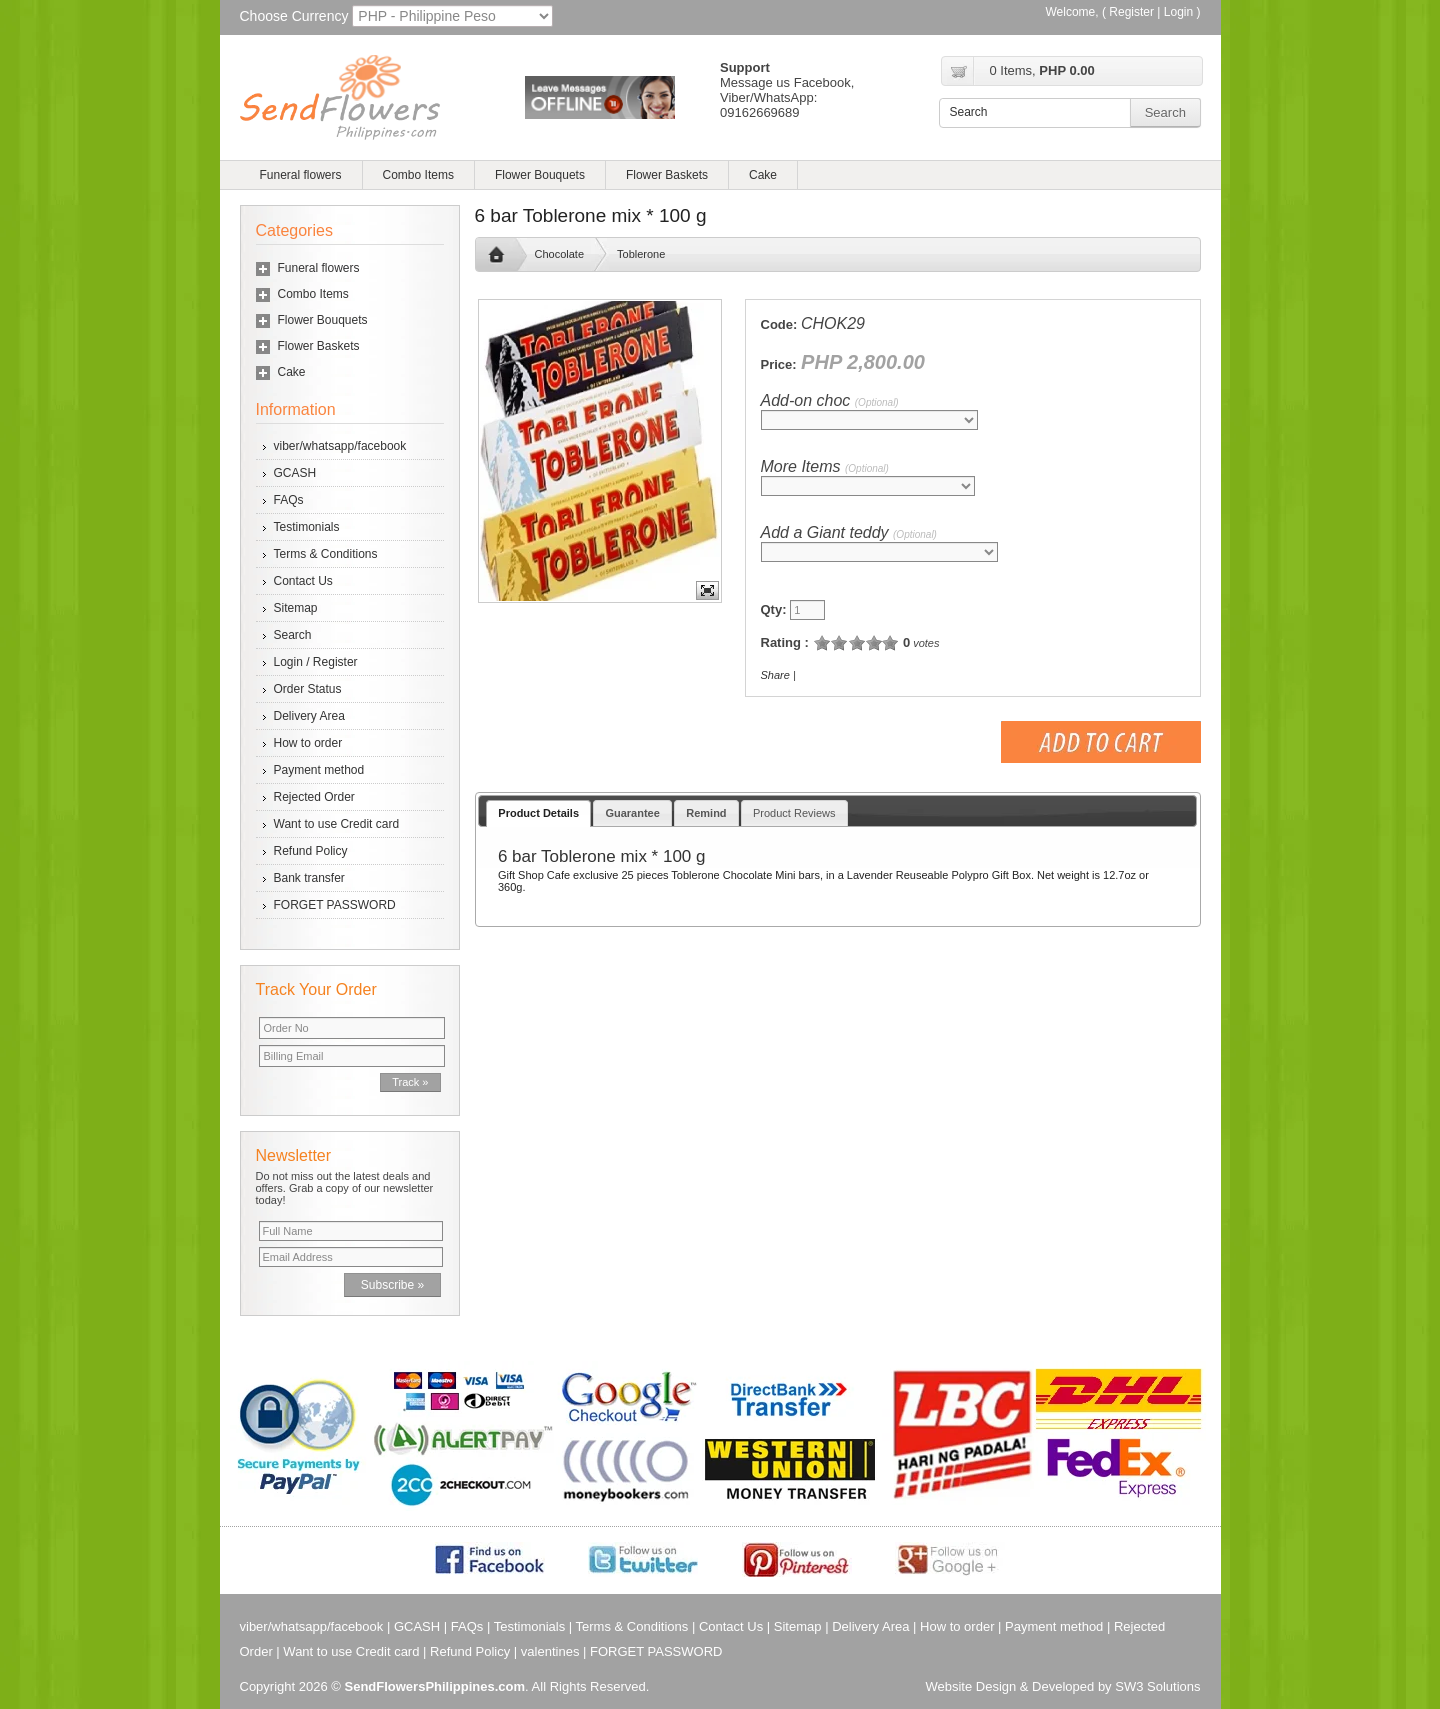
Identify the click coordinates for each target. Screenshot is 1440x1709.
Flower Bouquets (540, 175)
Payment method (319, 770)
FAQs (289, 500)
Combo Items (418, 175)
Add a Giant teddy (849, 532)
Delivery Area (309, 716)
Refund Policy (311, 851)
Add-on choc (830, 400)
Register (1131, 12)
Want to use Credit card (337, 824)
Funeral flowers (301, 175)
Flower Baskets (667, 175)
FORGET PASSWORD (335, 905)
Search (293, 635)
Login (1178, 12)
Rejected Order (314, 797)
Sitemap (296, 608)
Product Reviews (794, 813)
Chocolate (560, 254)
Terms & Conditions (326, 554)
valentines (550, 1651)
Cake (763, 175)
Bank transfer (309, 878)
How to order (308, 743)
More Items (825, 466)
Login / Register (316, 662)
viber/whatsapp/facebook (340, 446)
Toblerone (641, 254)
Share (775, 675)
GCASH (295, 473)
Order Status (308, 689)
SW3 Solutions (1157, 1686)
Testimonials (307, 527)
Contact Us (303, 581)
